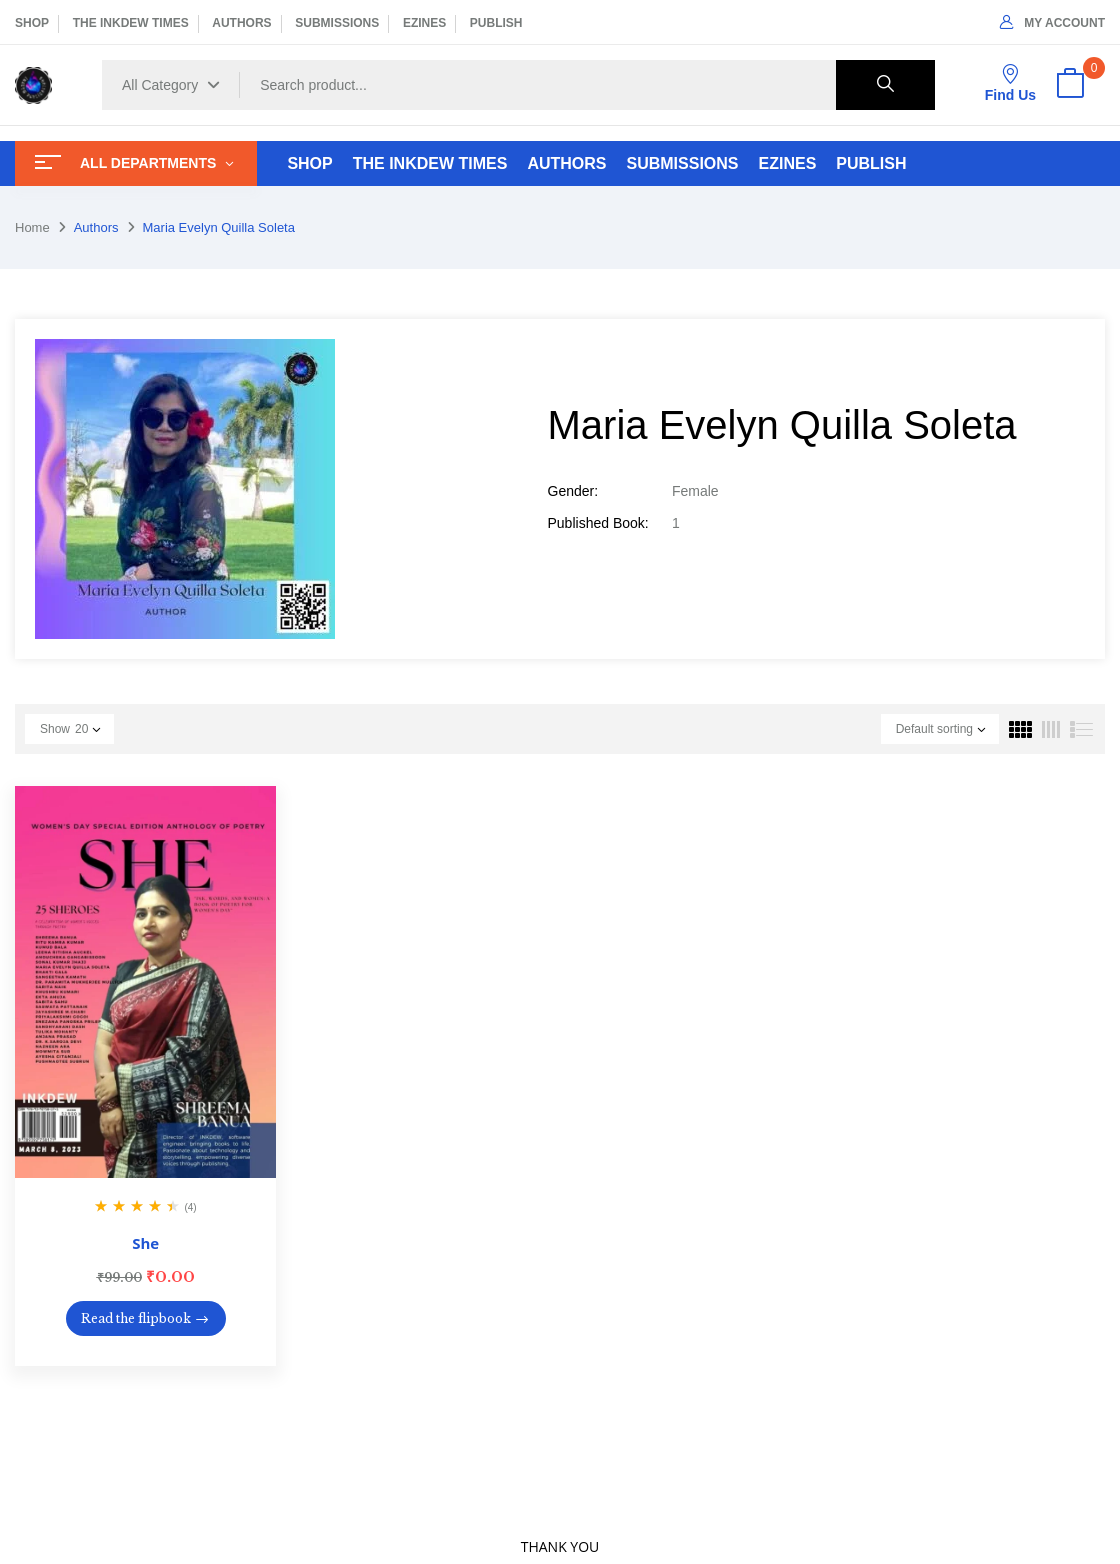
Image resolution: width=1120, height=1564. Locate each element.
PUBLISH (496, 23)
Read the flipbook (136, 1318)
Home (32, 227)
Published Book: (598, 523)
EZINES (424, 23)
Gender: (573, 491)
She (145, 1243)
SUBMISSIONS (337, 23)
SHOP (32, 23)
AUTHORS (241, 23)
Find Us (1010, 83)
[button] (1070, 85)
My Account (1052, 23)
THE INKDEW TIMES (131, 23)
